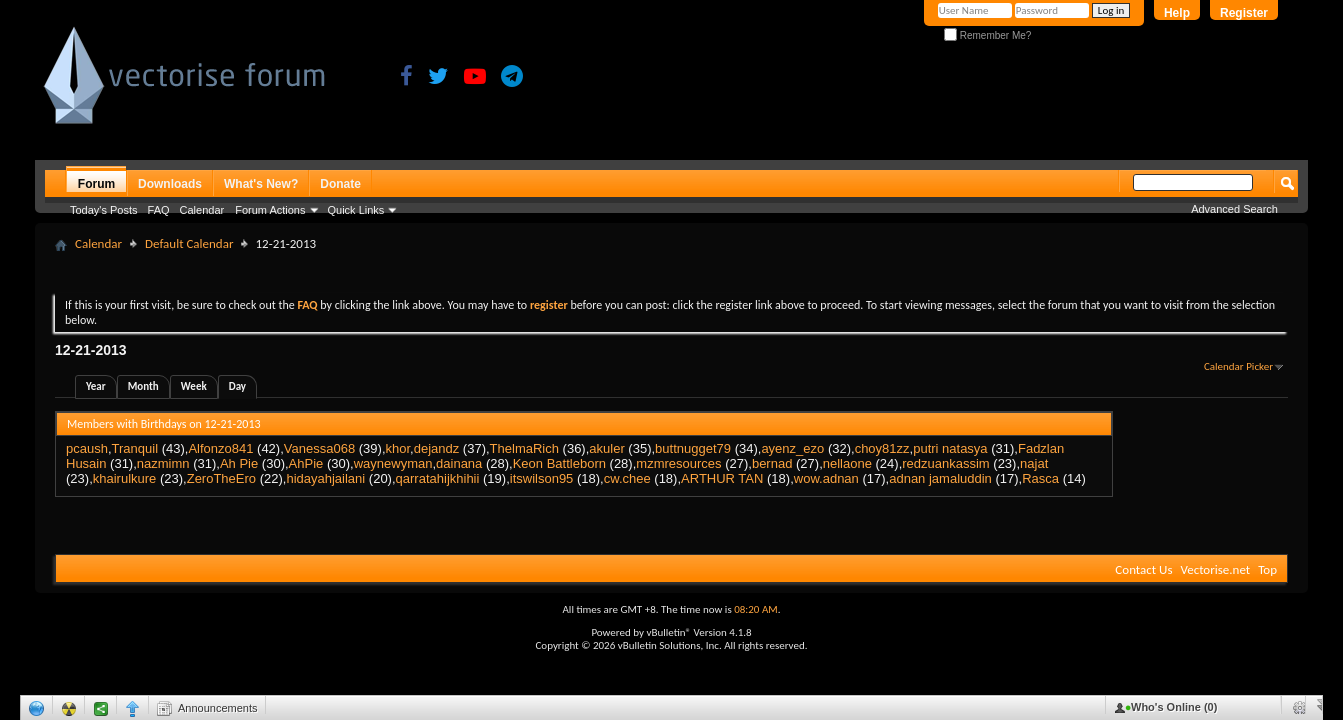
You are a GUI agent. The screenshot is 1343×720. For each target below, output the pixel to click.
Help (1177, 13)
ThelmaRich (524, 448)
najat (1034, 463)
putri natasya (950, 448)
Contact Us (1143, 569)
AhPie (306, 463)
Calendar (202, 210)
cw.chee (627, 478)
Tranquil (135, 448)
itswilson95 (542, 478)
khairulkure (125, 478)
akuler (606, 448)
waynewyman (393, 463)
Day (237, 386)
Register (1244, 13)
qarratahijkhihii (438, 478)
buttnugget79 (693, 448)
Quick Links (356, 210)
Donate (340, 184)
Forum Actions (270, 210)
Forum (96, 184)
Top (1267, 569)
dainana (459, 463)
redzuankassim (945, 463)
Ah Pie (239, 463)
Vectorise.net (1215, 569)
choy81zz (882, 448)
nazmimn (163, 463)
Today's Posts (104, 210)
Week (194, 386)
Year (96, 386)
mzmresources (678, 463)
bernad (772, 463)
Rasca (1040, 478)
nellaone (847, 463)
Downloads (170, 184)
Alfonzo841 (220, 448)
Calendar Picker (1238, 366)
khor (398, 448)
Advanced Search (1234, 209)
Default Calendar (189, 243)
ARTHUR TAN (722, 478)
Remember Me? (987, 35)
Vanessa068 (319, 448)
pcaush (87, 448)
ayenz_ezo (792, 448)
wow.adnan (826, 478)
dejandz (437, 448)
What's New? (261, 184)
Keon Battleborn (559, 463)
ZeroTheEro (221, 478)
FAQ (159, 210)
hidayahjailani (325, 478)
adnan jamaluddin (940, 478)
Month (143, 386)
